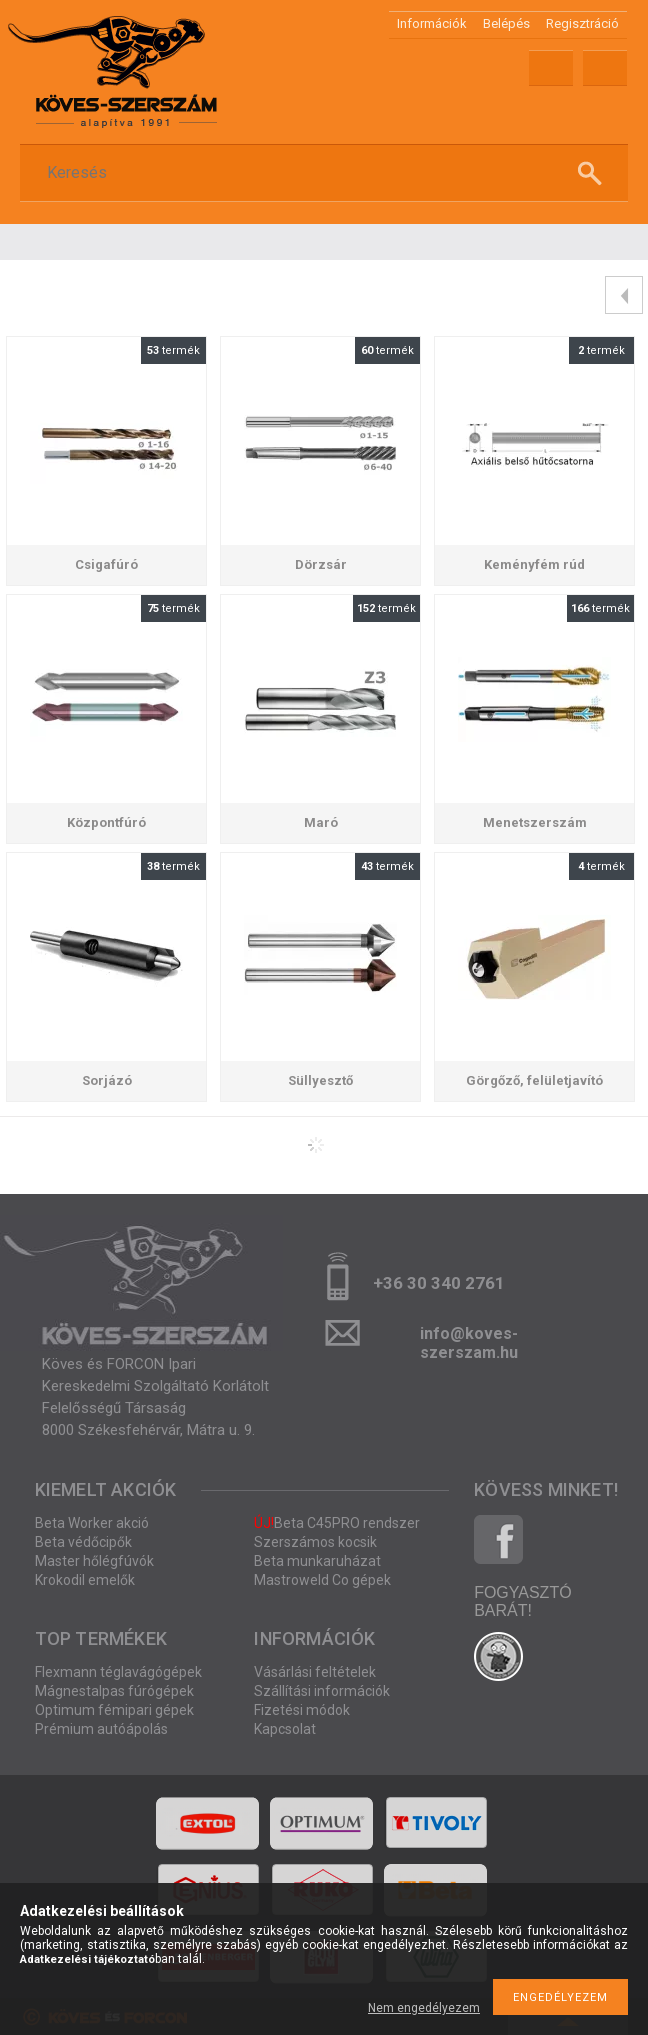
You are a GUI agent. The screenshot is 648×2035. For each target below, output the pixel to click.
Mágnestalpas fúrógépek (114, 1691)
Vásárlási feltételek (315, 1672)
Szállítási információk (322, 1691)
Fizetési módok (302, 1710)
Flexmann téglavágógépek (118, 1672)
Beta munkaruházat (317, 1561)
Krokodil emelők (85, 1580)
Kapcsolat (285, 1729)
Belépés (506, 23)
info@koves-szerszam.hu (469, 1339)
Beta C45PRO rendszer (337, 1523)
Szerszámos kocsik (315, 1542)
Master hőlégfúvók (94, 1561)
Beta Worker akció (92, 1523)
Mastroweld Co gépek (322, 1580)
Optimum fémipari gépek (114, 1710)
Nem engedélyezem (424, 2008)
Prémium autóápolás (101, 1729)
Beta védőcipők (83, 1542)
